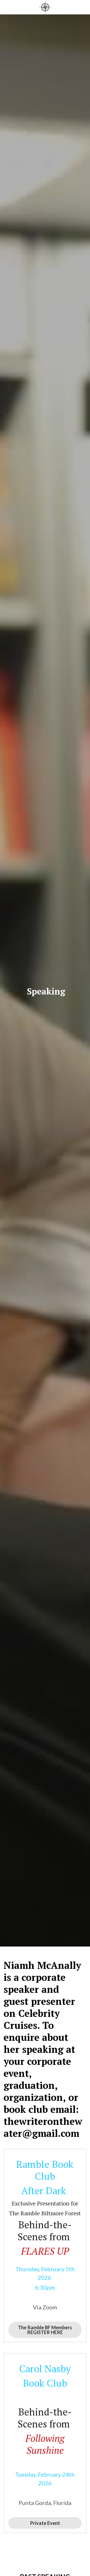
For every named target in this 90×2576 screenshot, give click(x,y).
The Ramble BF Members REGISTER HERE (45, 2329)
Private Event (45, 2523)
